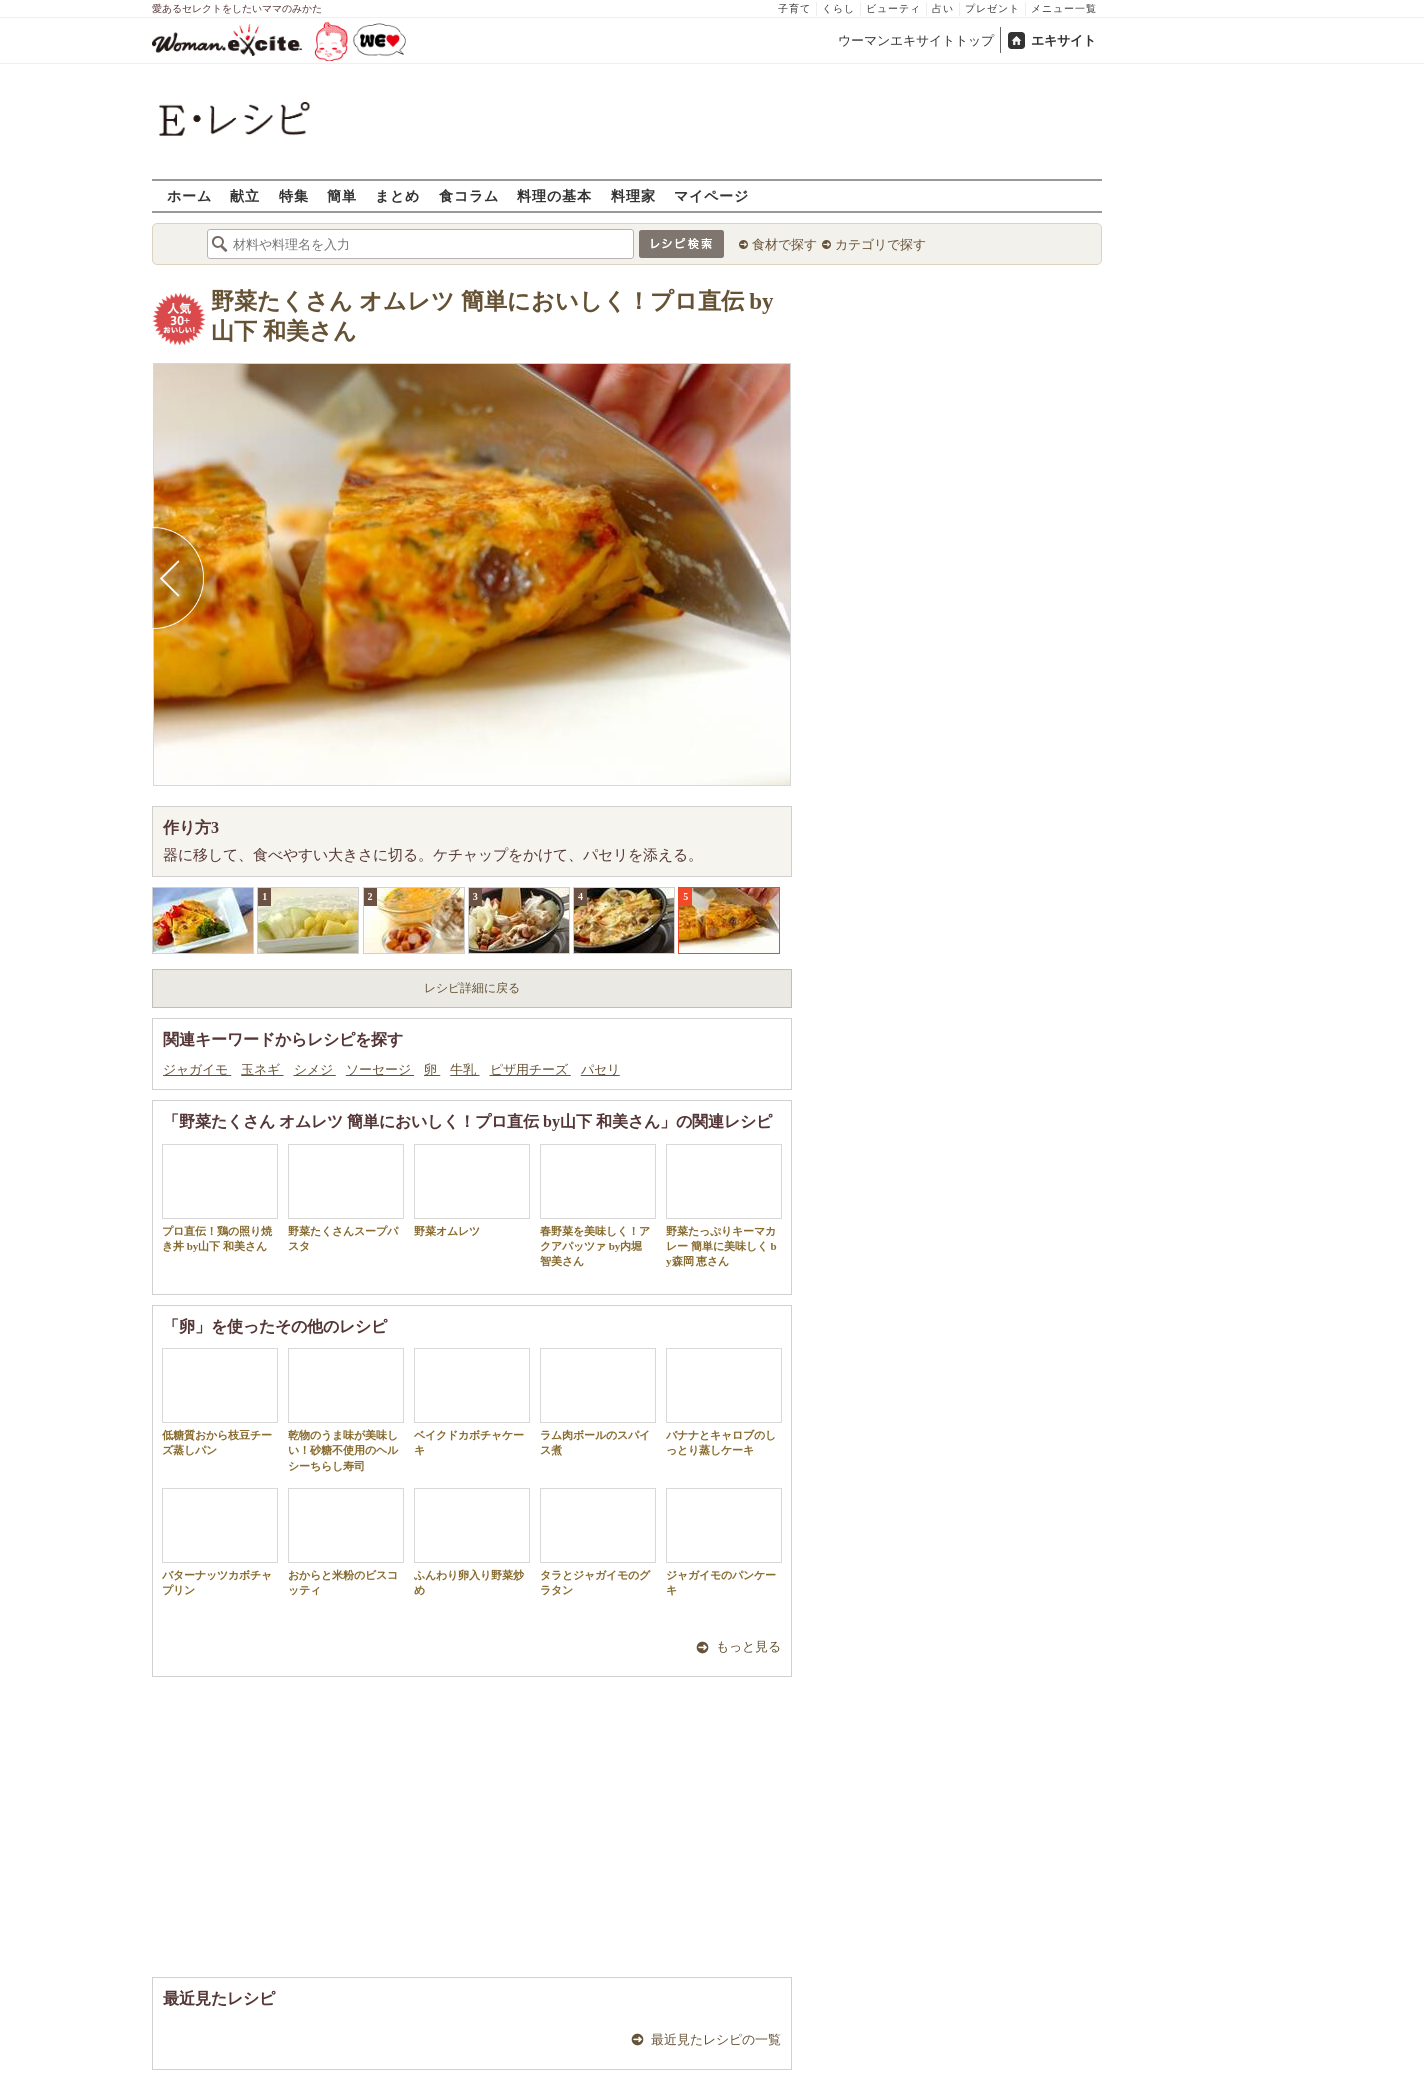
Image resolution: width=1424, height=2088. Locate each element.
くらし (838, 8)
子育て (794, 8)
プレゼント (992, 8)
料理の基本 (554, 195)
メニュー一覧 (1064, 8)
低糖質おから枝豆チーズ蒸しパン (220, 1402)
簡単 (342, 195)
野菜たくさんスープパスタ (346, 1198)
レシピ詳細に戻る (472, 988)
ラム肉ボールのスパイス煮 (598, 1402)
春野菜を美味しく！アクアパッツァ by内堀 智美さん (598, 1206)
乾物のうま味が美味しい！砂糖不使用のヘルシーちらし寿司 (346, 1410)
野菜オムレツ (472, 1190)
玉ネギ (262, 1069)
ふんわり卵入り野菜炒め (472, 1542)
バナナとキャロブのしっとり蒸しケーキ (724, 1402)
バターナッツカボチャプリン (220, 1542)
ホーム (189, 195)
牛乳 (464, 1069)
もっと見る (748, 1646)
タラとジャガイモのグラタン (598, 1542)
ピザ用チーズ (530, 1069)
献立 (245, 195)
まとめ (397, 195)
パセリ (600, 1069)
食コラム (469, 195)
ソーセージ (380, 1069)
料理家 (633, 195)
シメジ (315, 1069)
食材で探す (784, 244)
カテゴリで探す (880, 244)
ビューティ (893, 8)
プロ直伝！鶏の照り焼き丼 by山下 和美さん (220, 1198)
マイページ (711, 195)
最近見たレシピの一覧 (716, 2039)
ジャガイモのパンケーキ (724, 1542)
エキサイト (1063, 40)
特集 (294, 195)
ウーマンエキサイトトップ (916, 40)
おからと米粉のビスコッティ (346, 1542)
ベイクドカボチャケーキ (472, 1402)
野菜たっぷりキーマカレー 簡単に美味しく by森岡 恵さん (724, 1206)
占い (943, 8)
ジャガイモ (197, 1069)
